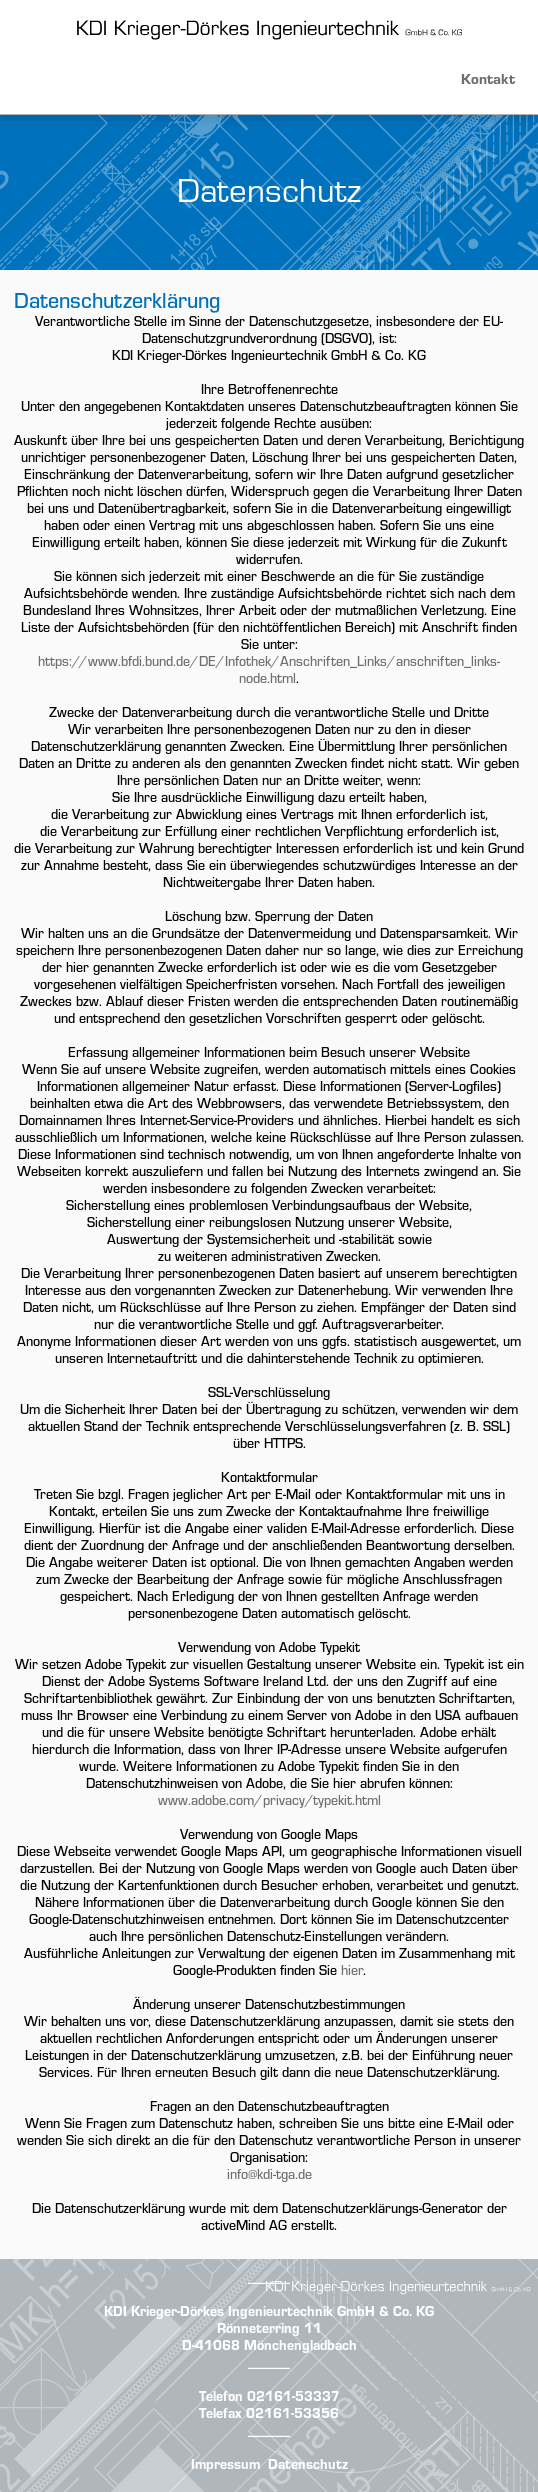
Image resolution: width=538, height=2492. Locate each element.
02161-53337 (293, 2396)
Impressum (225, 2464)
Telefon (223, 2396)
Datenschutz (308, 2464)
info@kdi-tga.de (269, 2174)
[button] (269, 75)
